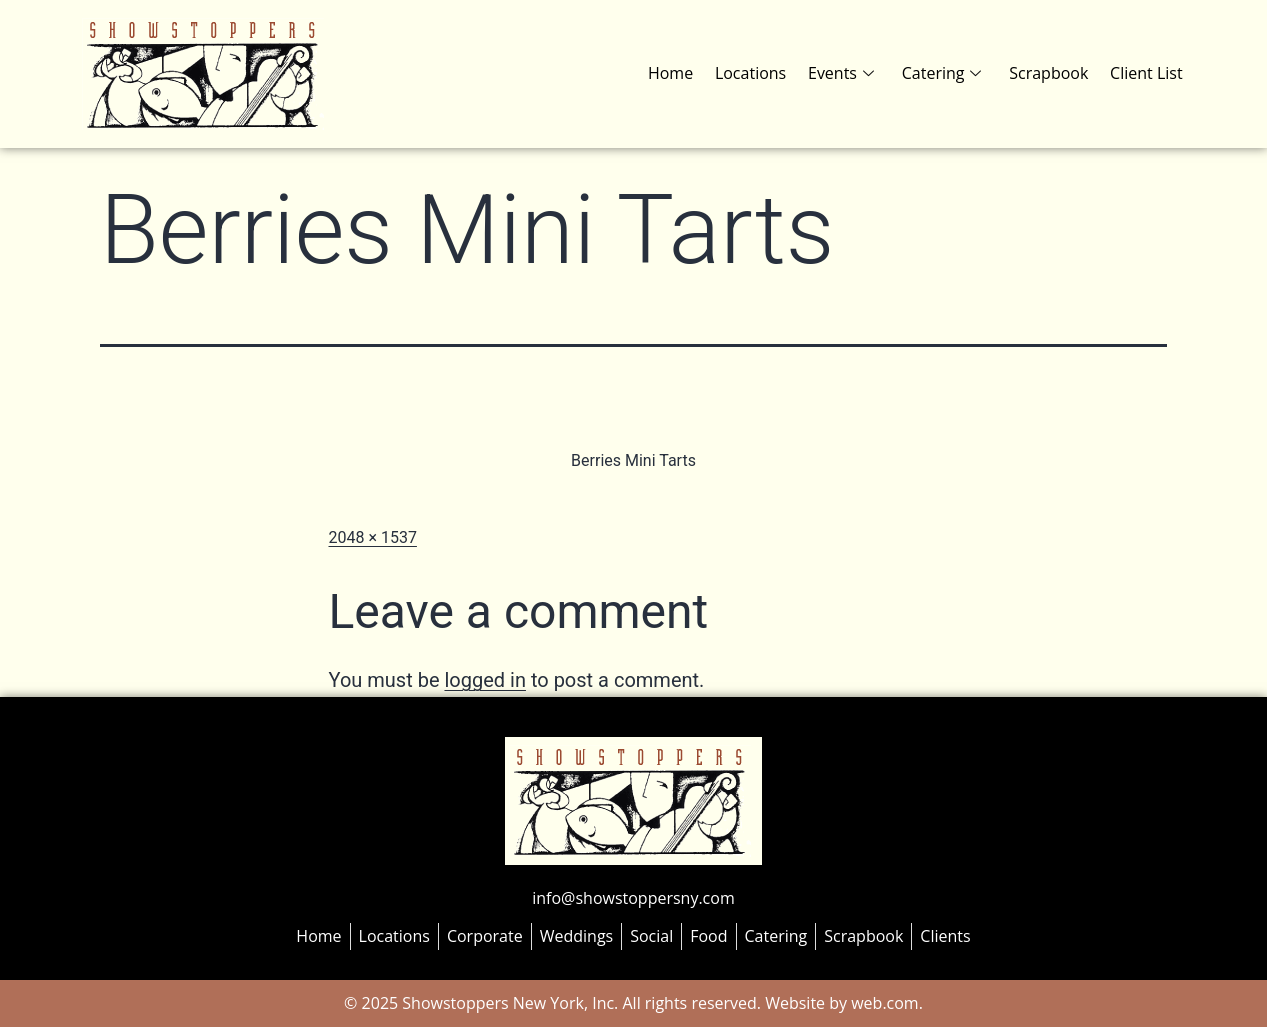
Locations (758, 73)
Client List (1147, 73)
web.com (883, 1003)
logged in (484, 680)
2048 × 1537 (373, 537)
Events (847, 73)
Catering (946, 73)
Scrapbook (1051, 73)
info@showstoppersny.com (633, 898)
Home (680, 73)
